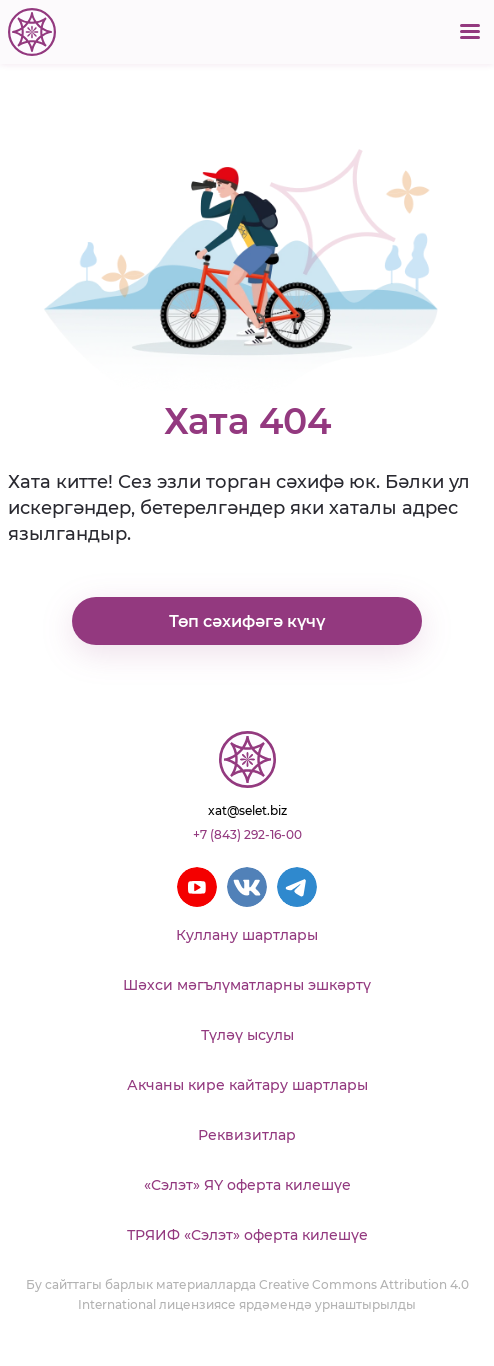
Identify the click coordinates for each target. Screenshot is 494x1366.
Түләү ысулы (247, 1035)
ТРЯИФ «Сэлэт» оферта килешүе (247, 1235)
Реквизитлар (247, 1135)
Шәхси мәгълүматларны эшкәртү (247, 985)
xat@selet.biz (247, 810)
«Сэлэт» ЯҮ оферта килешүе (247, 1185)
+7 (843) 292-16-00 (247, 834)
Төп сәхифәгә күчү (247, 621)
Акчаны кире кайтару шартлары (247, 1085)
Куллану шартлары (247, 935)
